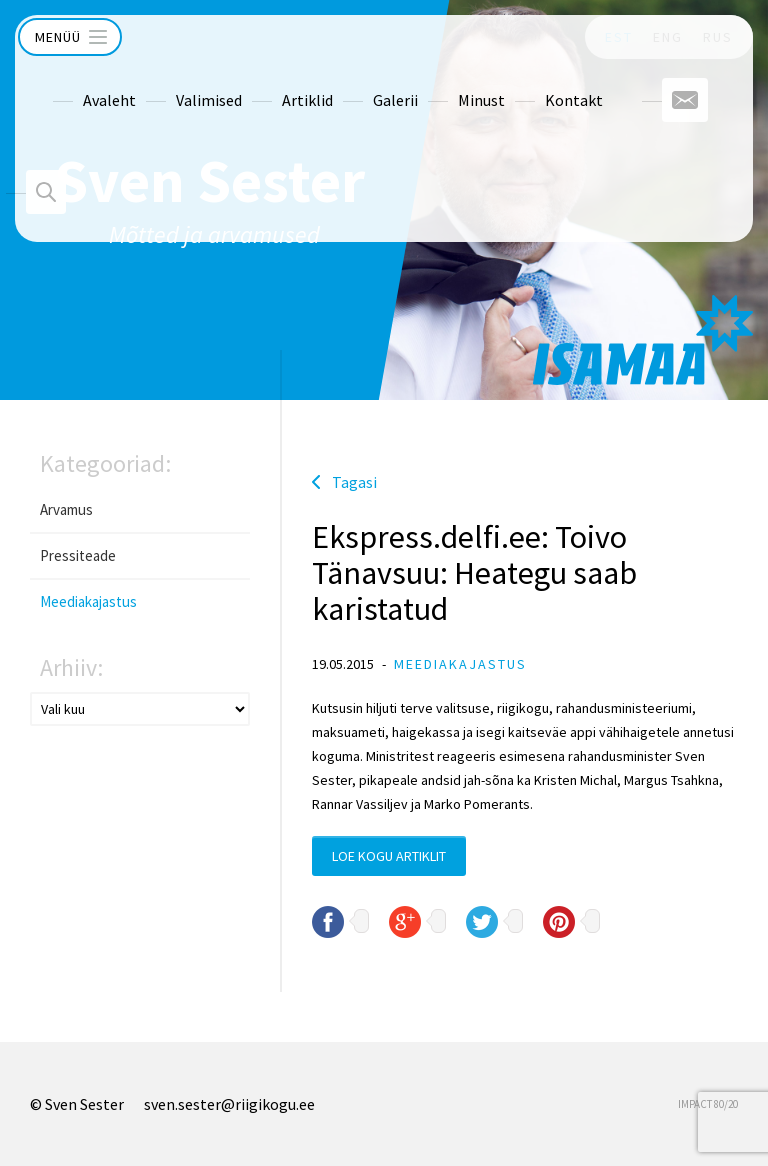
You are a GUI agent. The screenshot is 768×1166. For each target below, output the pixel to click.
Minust (443, 81)
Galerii (357, 81)
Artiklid (269, 81)
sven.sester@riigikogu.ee (229, 1104)
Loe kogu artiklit (389, 856)
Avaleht (71, 81)
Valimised (171, 81)
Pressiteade (78, 555)
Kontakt (536, 81)
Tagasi (354, 482)
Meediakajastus (88, 601)
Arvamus (66, 509)
